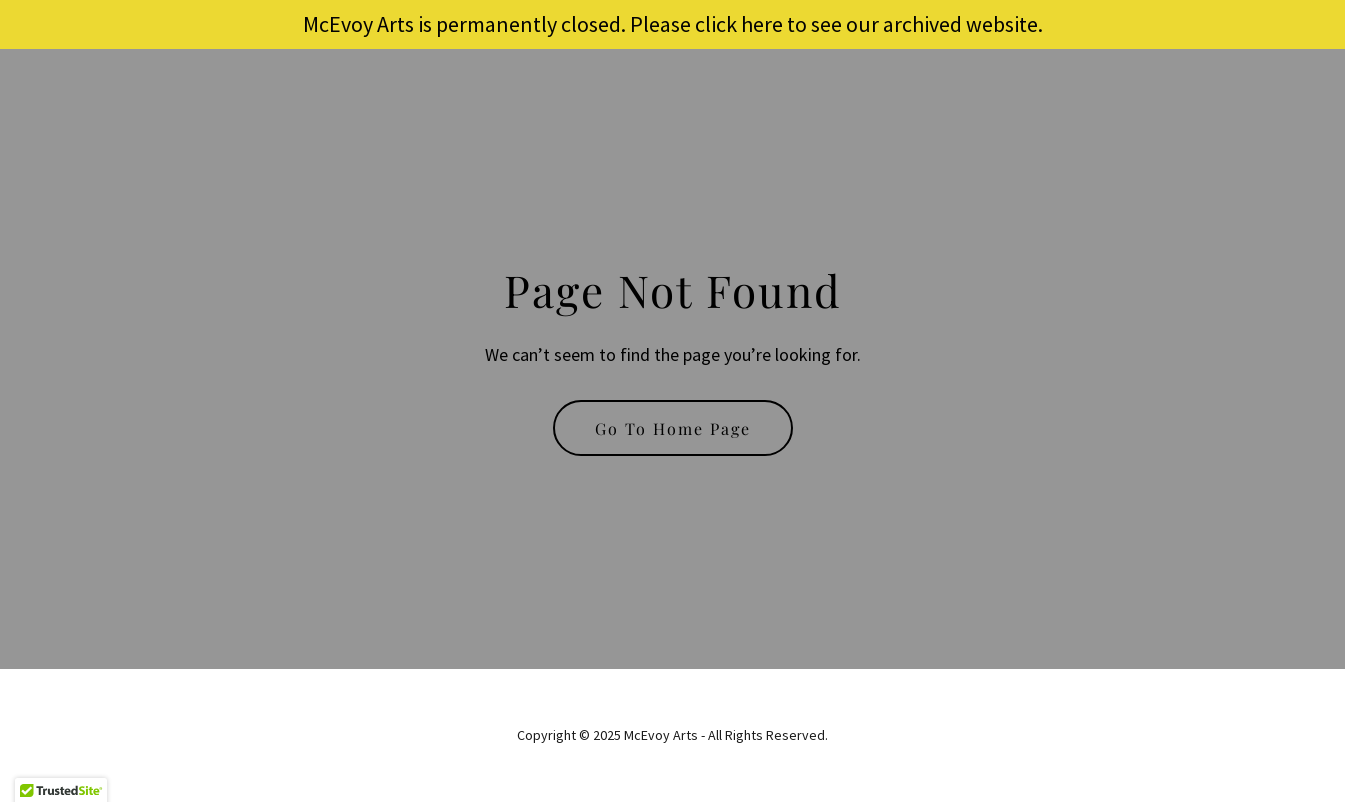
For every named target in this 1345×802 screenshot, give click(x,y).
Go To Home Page (673, 428)
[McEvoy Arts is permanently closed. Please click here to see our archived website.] (672, 24)
